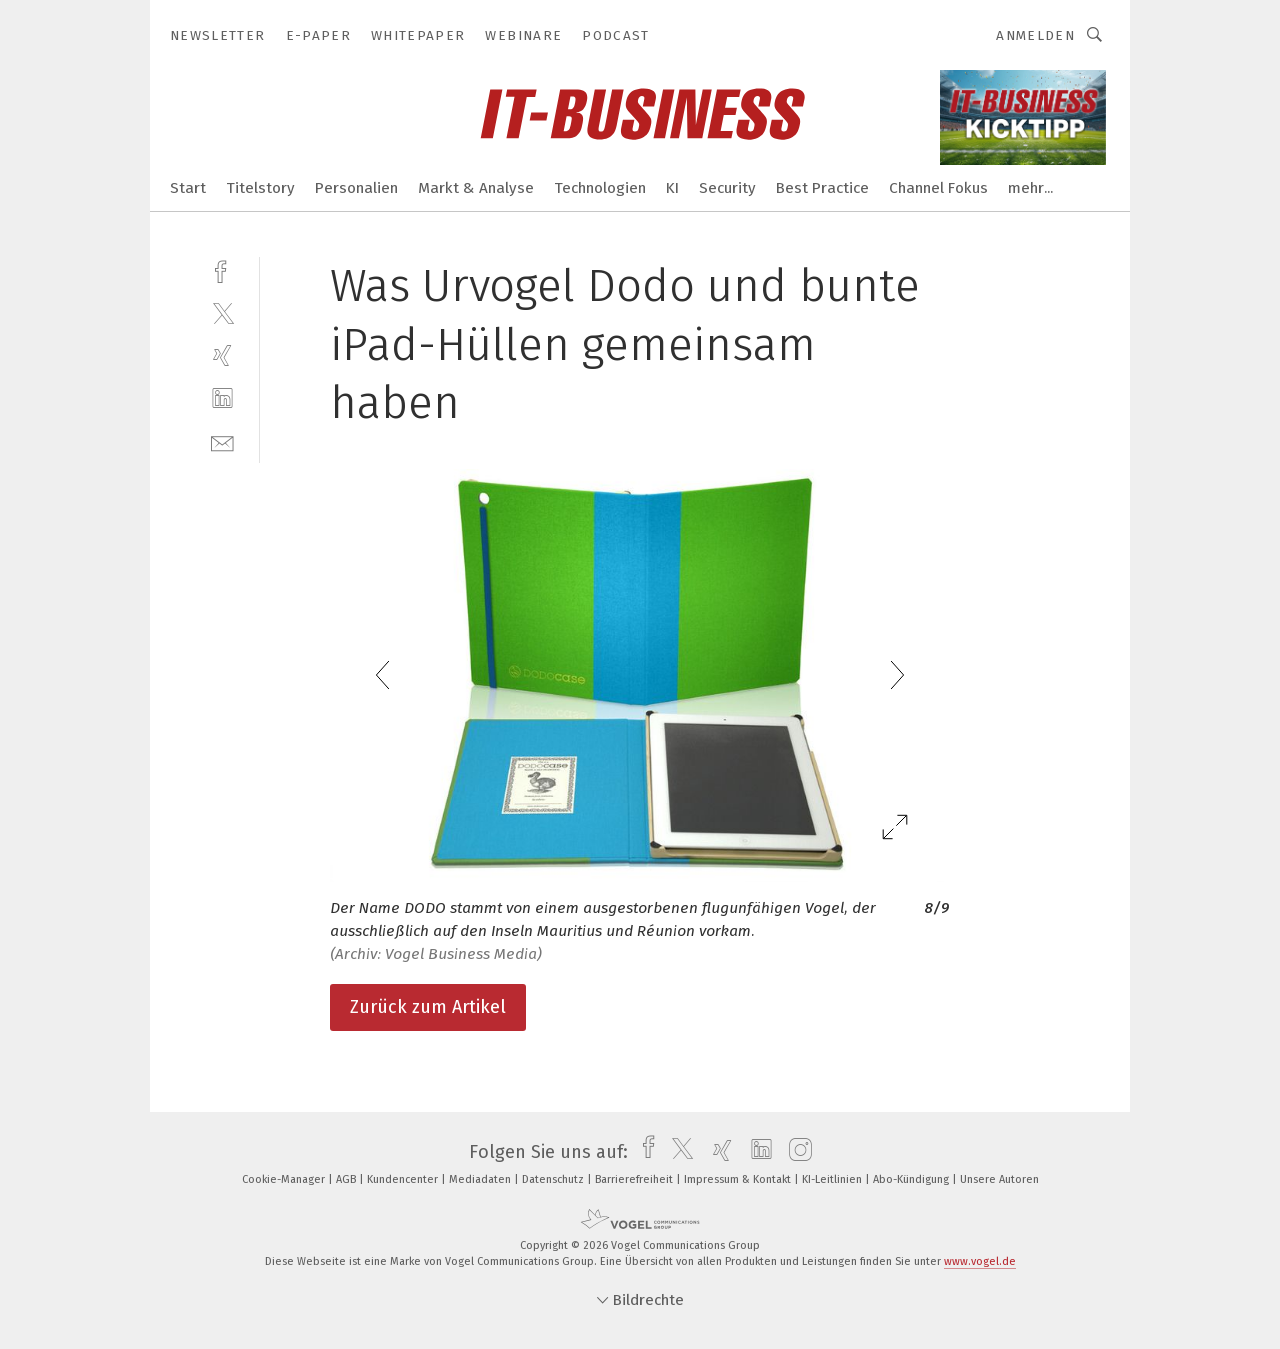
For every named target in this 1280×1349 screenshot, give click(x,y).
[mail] (222, 441)
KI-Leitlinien (833, 1179)
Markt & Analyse (476, 188)
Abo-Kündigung (912, 1179)
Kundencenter (404, 1179)
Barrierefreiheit (635, 1179)
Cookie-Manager (285, 1179)
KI (672, 188)
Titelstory (260, 188)
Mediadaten (481, 1179)
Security (727, 188)
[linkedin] (222, 398)
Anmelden (1035, 35)
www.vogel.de (980, 1261)
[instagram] (795, 1152)
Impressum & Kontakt (739, 1179)
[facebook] (222, 269)
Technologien (600, 188)
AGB (347, 1179)
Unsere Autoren (999, 1179)
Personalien (356, 188)
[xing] (222, 355)
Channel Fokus (938, 188)
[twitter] (222, 312)
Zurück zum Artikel (428, 1007)
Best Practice (822, 188)
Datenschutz (554, 1179)
